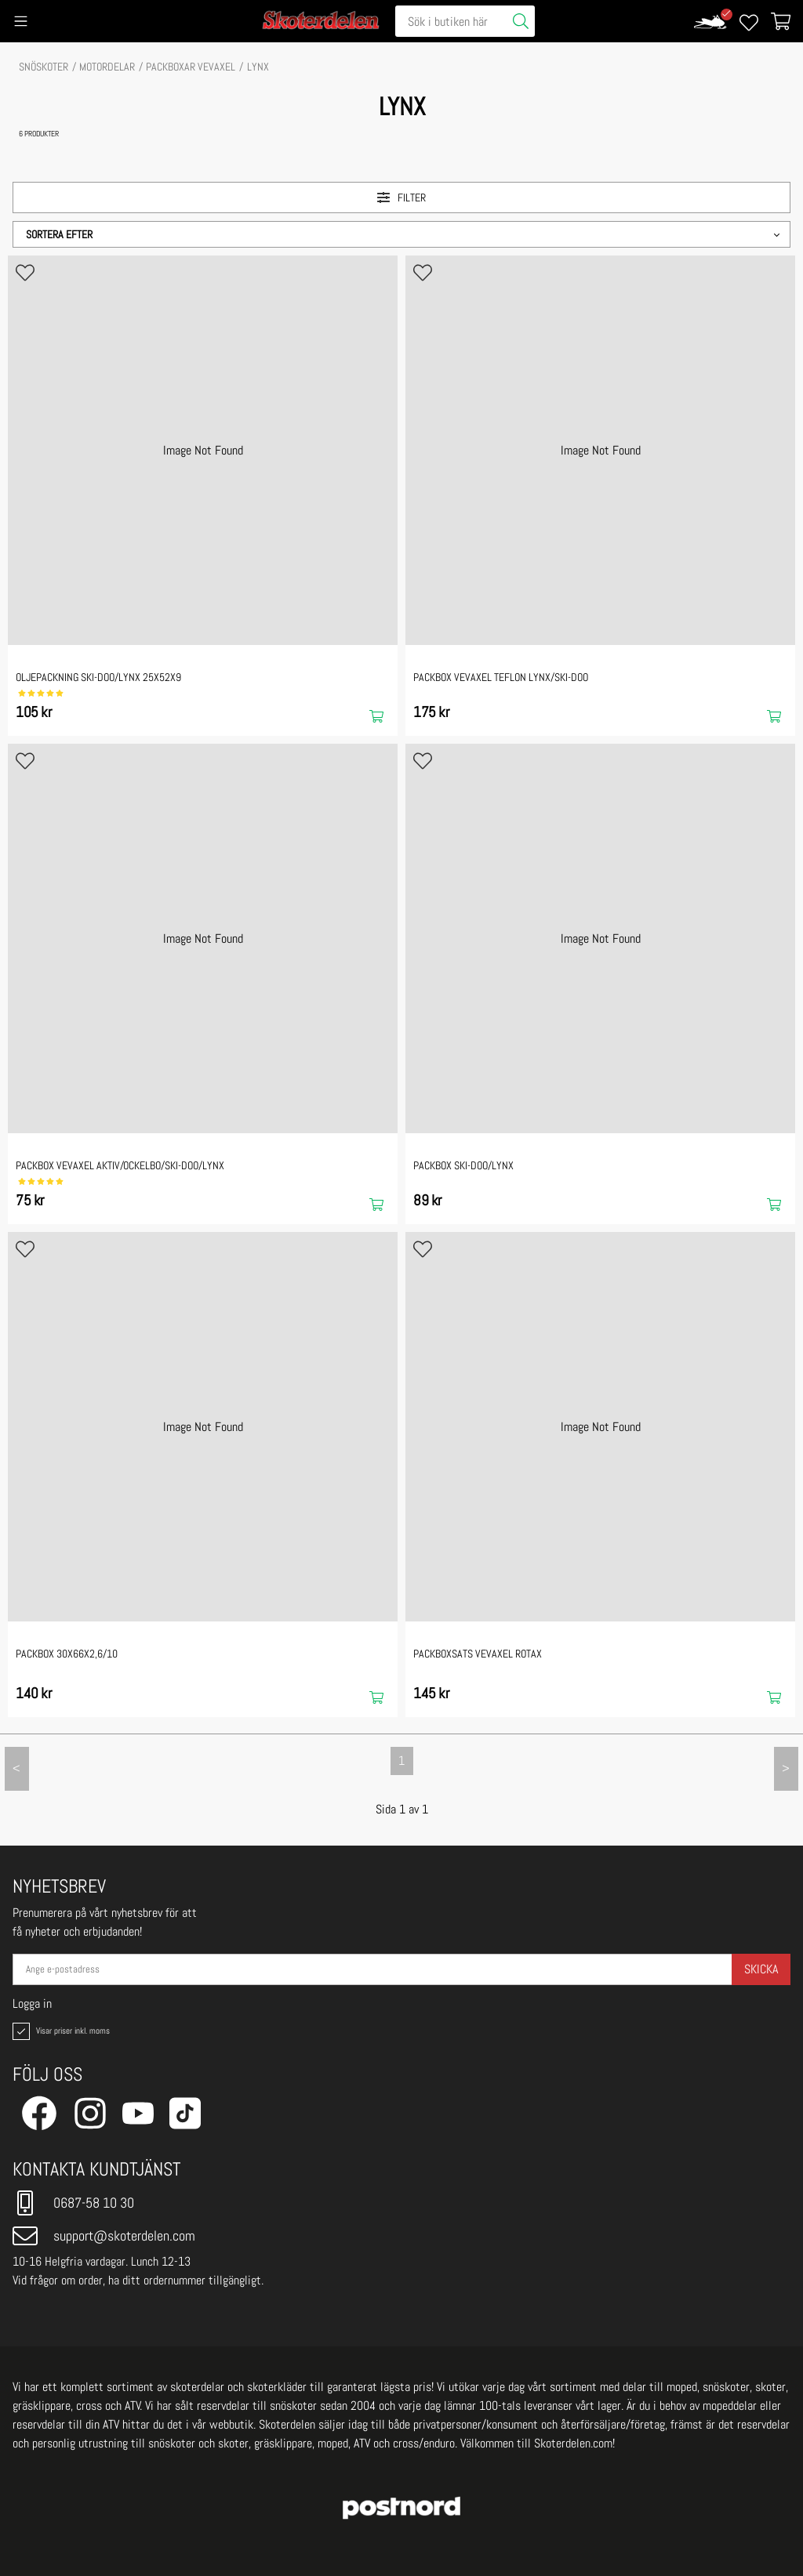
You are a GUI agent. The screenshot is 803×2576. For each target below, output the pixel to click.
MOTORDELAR (107, 67)
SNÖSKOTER (43, 67)
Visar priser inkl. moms (60, 2031)
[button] (401, 234)
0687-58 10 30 (73, 2203)
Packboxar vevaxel (190, 67)
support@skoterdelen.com (104, 2235)
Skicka (761, 1969)
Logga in (32, 2004)
